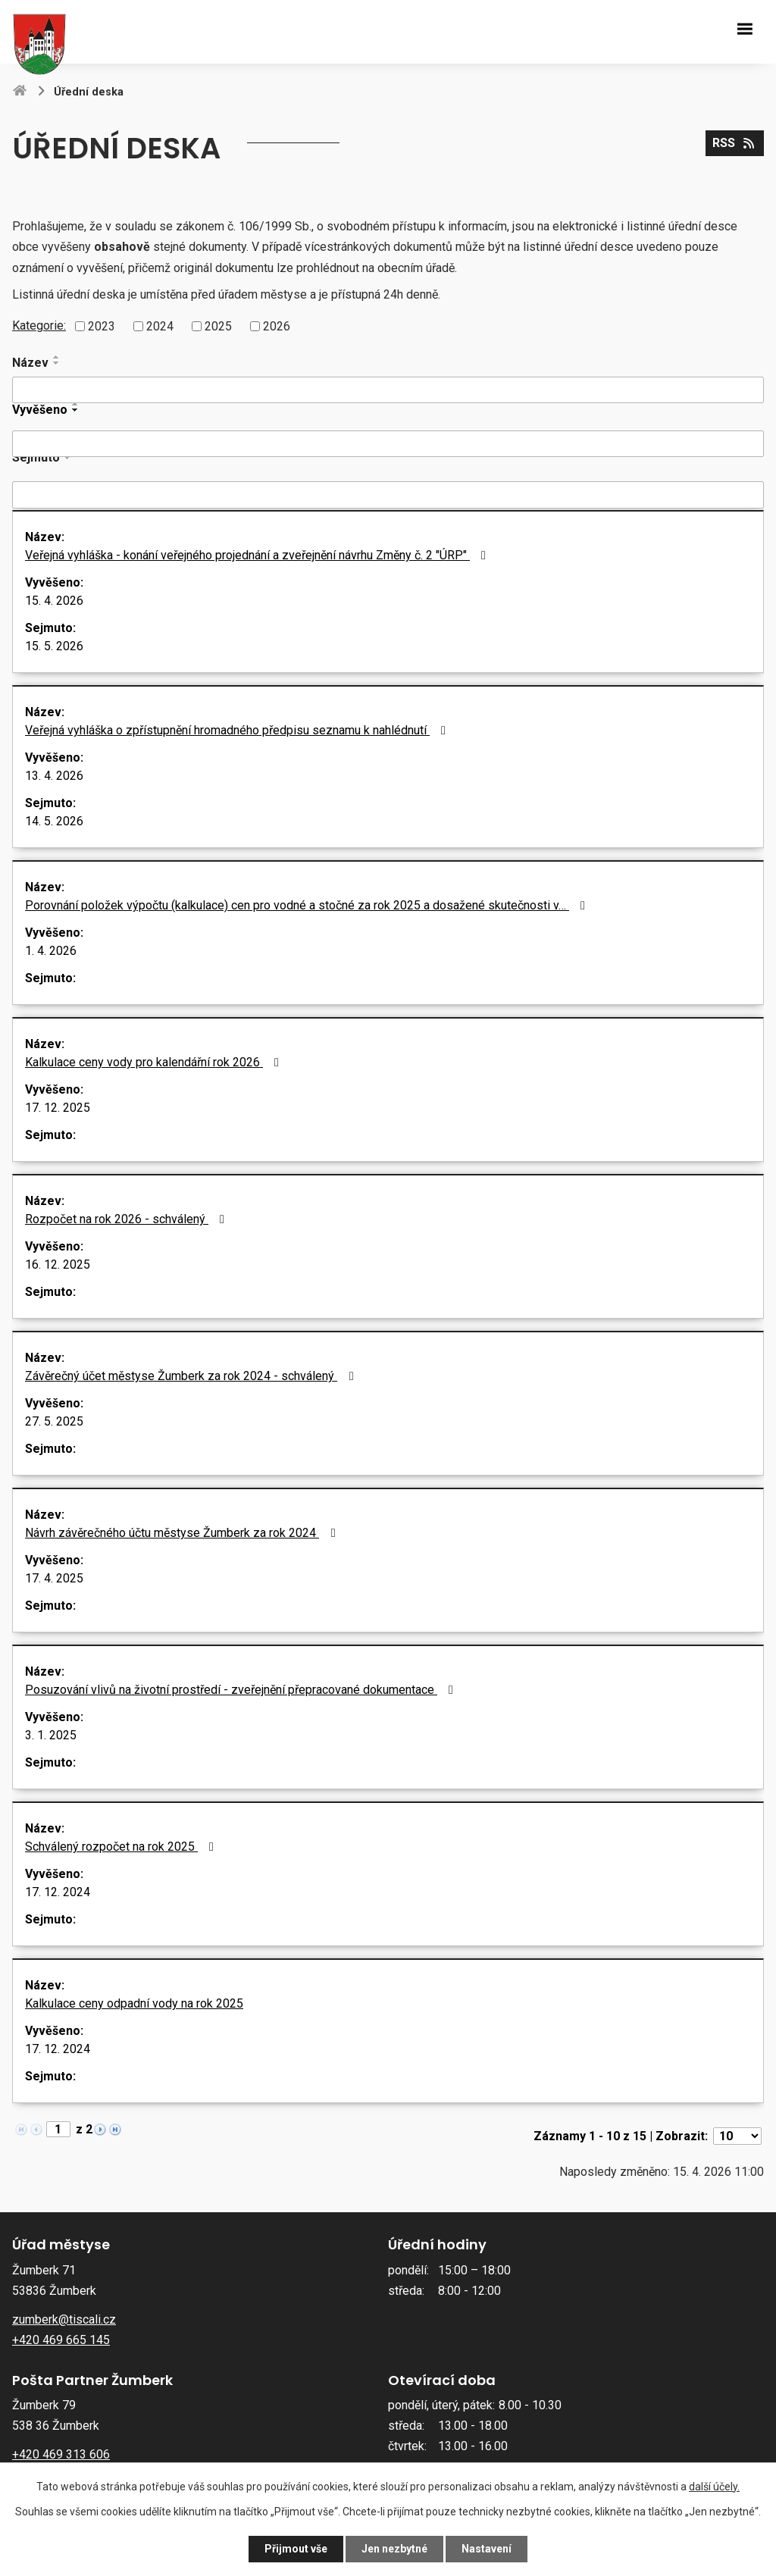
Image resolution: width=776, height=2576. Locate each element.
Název (30, 362)
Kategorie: (39, 325)
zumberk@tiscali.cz (64, 2319)
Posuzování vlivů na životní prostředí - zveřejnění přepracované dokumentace (241, 1689)
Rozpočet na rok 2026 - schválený (127, 1219)
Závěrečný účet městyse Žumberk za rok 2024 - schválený (191, 1376)
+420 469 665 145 (61, 2340)
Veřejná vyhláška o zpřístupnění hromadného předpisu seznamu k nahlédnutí (238, 730)
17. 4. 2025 (54, 1578)
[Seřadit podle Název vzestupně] (56, 357)
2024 (160, 326)
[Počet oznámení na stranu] (737, 2136)
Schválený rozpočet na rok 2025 (122, 1846)
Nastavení (487, 2549)
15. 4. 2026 (54, 600)
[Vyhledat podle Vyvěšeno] (388, 444)
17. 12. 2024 (57, 1892)
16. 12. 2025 (57, 1264)
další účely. (714, 2487)
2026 (276, 326)
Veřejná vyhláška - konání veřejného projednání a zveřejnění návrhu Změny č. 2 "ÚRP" (258, 555)
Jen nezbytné (394, 2549)
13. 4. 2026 (54, 775)
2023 (101, 326)
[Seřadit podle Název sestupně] (56, 363)
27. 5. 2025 (54, 1421)
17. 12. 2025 (57, 1107)
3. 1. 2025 (51, 1735)
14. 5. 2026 (54, 821)
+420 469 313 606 (61, 2454)
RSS (734, 143)
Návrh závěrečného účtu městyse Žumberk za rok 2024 (182, 1533)
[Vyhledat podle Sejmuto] (388, 495)
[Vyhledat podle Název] (388, 390)
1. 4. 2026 (51, 951)
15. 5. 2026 (54, 646)
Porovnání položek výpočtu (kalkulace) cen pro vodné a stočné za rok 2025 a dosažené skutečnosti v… (307, 905)
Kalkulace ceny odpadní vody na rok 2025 (134, 2003)
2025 (218, 326)
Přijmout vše (295, 2549)
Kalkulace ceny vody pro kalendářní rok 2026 (154, 1062)
